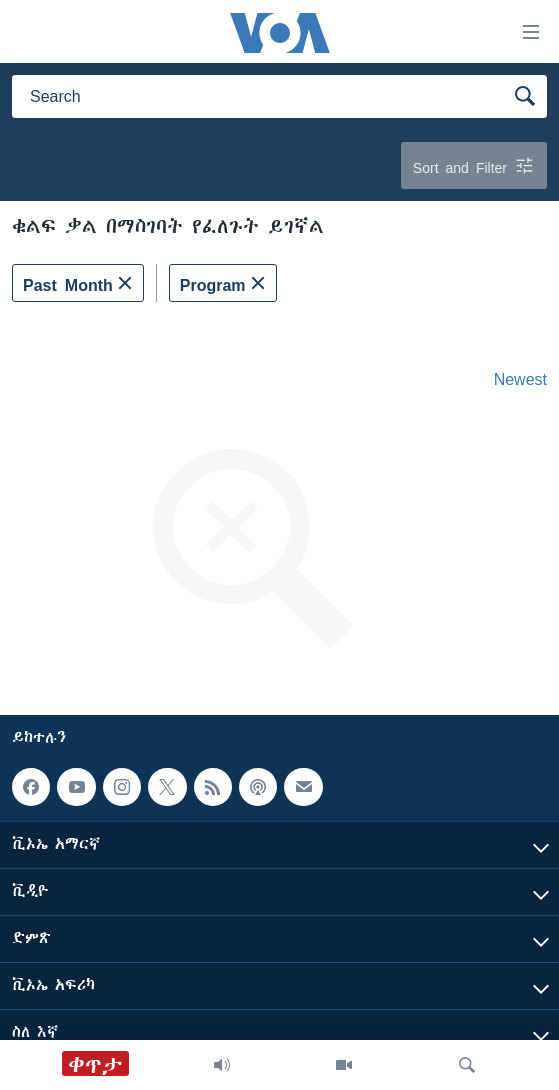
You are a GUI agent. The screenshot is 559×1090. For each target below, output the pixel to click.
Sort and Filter (474, 165)
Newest (520, 379)
